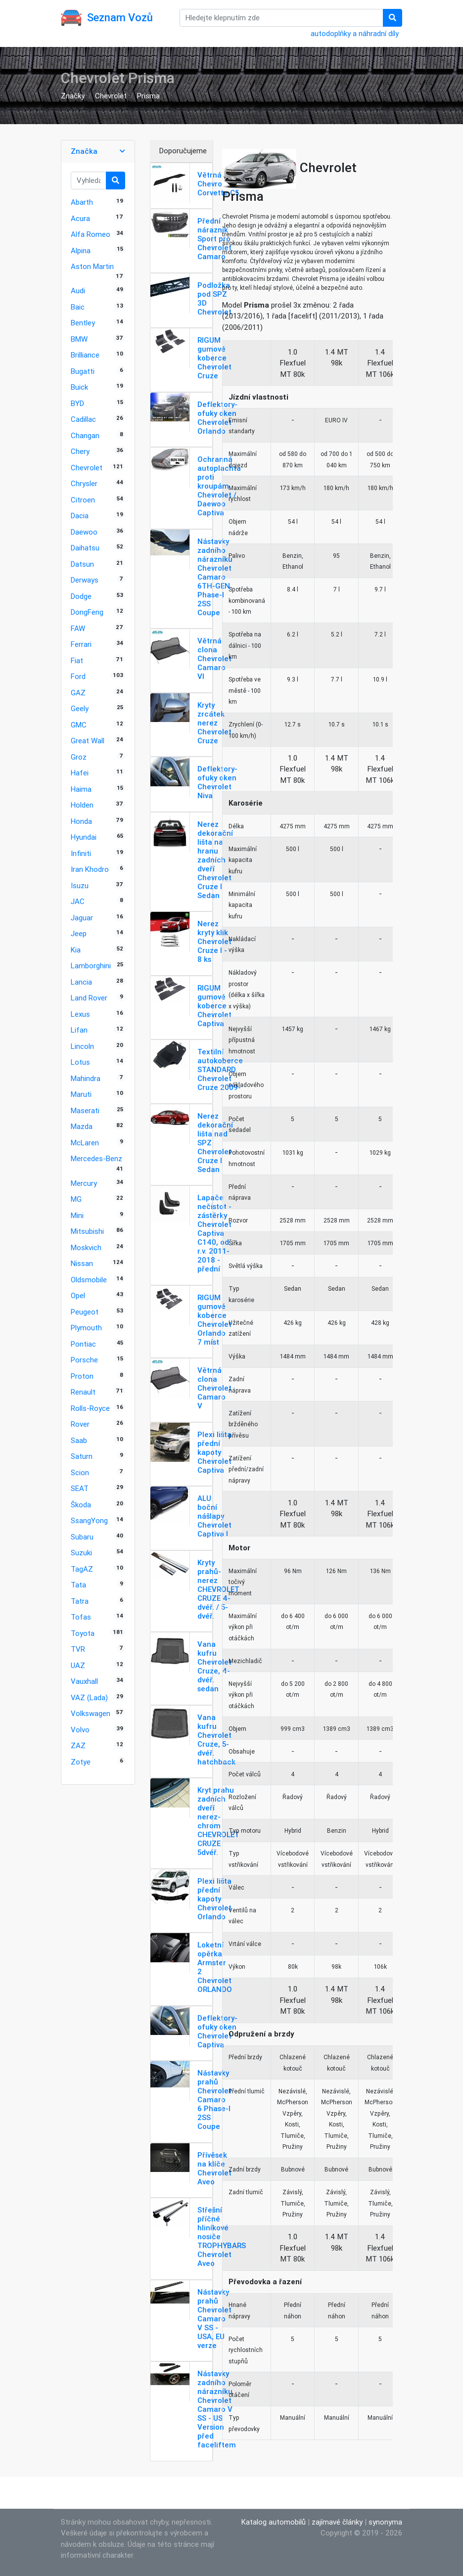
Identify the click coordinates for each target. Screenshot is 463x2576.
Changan (85, 435)
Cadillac (83, 419)
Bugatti (82, 371)
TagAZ (82, 1569)
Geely (80, 708)
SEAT (80, 1488)
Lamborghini (91, 965)
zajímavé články (337, 2522)
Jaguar (82, 917)
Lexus (80, 1014)
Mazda (82, 1126)
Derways (84, 580)
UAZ (78, 1665)
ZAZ (78, 1745)
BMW (79, 339)
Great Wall (87, 740)
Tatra (80, 1601)
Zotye (81, 1761)
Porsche (84, 1359)
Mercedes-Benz (96, 1158)
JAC (78, 901)
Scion (80, 1472)
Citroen (83, 499)
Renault (83, 1392)
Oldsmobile (89, 1279)
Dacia (80, 515)
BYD (77, 403)
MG (76, 1199)
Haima (81, 789)
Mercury (84, 1183)
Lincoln (82, 1046)
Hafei (80, 772)
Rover (80, 1424)
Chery (80, 451)
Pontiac (83, 1344)
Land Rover (89, 997)
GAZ (78, 692)
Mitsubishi (87, 1231)
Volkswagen (90, 1713)
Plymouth (86, 1327)
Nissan (82, 1263)
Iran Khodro (90, 869)
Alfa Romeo (90, 234)
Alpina (81, 250)
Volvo (80, 1729)
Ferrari (81, 644)
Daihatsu (85, 547)
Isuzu (80, 885)
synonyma (385, 2522)
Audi (78, 290)
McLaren (85, 1142)
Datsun (82, 564)
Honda (81, 821)
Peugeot (84, 1311)
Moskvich (86, 1247)
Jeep (79, 933)
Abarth (82, 202)
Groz (79, 757)
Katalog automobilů (273, 2522)
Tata (78, 1584)
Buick (79, 387)
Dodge (81, 596)
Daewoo (84, 532)
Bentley (83, 322)
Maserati (85, 1110)
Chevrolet (111, 95)
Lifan (79, 1030)
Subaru (82, 1536)
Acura (80, 218)
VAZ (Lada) (89, 1697)
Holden (82, 805)
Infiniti (81, 853)
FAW (78, 628)
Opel (78, 1295)
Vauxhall (84, 1681)
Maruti (81, 1094)
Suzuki (81, 1552)
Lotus (80, 1062)
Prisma (148, 95)
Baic (78, 307)
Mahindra (85, 1078)
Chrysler (84, 483)
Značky (73, 95)
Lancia (81, 982)
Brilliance (85, 355)
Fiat (77, 660)
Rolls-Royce (90, 1408)
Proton (82, 1376)
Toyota (82, 1633)
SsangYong (89, 1520)
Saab (79, 1440)
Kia (76, 949)
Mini (77, 1215)
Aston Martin (92, 266)
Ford (78, 676)
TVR (78, 1649)
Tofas (81, 1617)
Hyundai (83, 837)
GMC (79, 724)
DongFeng (87, 612)
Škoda (81, 1504)
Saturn (82, 1456)
